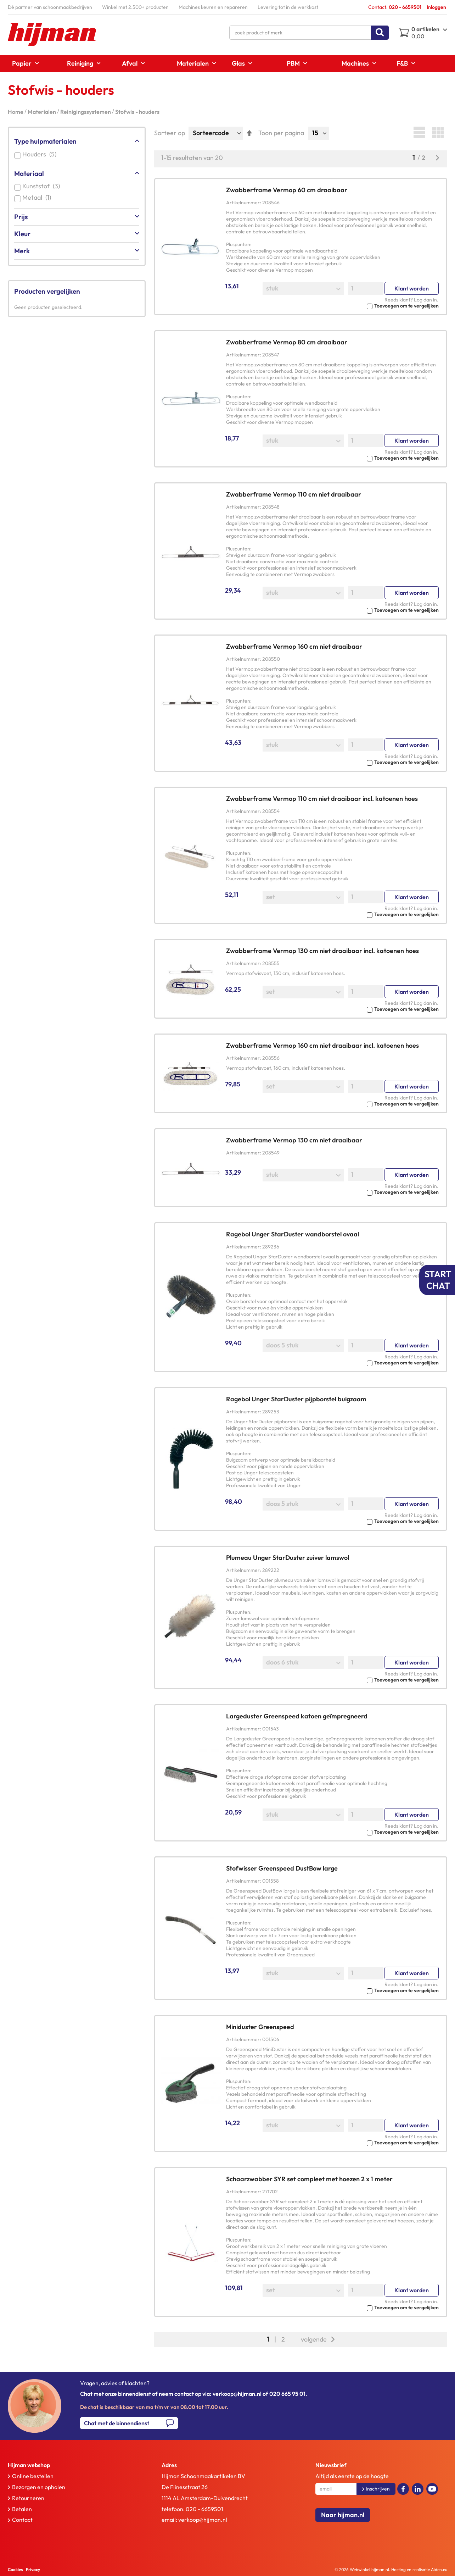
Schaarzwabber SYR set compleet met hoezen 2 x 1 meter (309, 2179)
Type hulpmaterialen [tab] (45, 141)
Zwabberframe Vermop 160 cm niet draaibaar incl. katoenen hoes (322, 1045)
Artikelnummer (243, 202)
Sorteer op (169, 133)
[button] (332, 305)
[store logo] (52, 34)
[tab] (69, 2465)
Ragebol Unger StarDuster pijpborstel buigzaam (296, 1399)
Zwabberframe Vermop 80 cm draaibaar (286, 342)
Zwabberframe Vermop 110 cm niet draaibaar (293, 494)
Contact (22, 2519)
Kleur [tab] (22, 233)
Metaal (38, 197)
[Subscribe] (375, 2489)
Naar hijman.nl (342, 2515)
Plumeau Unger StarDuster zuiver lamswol (287, 1557)
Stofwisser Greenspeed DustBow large (282, 1868)
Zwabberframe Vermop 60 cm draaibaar (286, 190)
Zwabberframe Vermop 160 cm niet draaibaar (294, 646)
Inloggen (436, 7)
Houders (41, 154)
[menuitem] (23, 63)
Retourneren (28, 2498)
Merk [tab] (22, 250)
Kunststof (42, 186)
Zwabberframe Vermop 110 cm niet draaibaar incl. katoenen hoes (322, 798)
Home (16, 111)
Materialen (42, 111)
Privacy (33, 2569)
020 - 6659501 (204, 2509)
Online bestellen (33, 2476)
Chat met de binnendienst (116, 2423)
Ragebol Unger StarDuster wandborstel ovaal (292, 1234)
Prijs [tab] (21, 216)
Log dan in (425, 300)
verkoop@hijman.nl (202, 2519)
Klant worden (411, 288)
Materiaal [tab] (29, 173)
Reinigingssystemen (86, 111)
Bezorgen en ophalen (38, 2487)
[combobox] (309, 33)
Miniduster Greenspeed (260, 2027)
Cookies (15, 2569)
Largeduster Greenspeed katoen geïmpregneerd (296, 1716)
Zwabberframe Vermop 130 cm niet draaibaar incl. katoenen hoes (322, 951)
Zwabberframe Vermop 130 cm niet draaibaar (294, 1140)
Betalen (22, 2509)
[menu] (227, 63)
